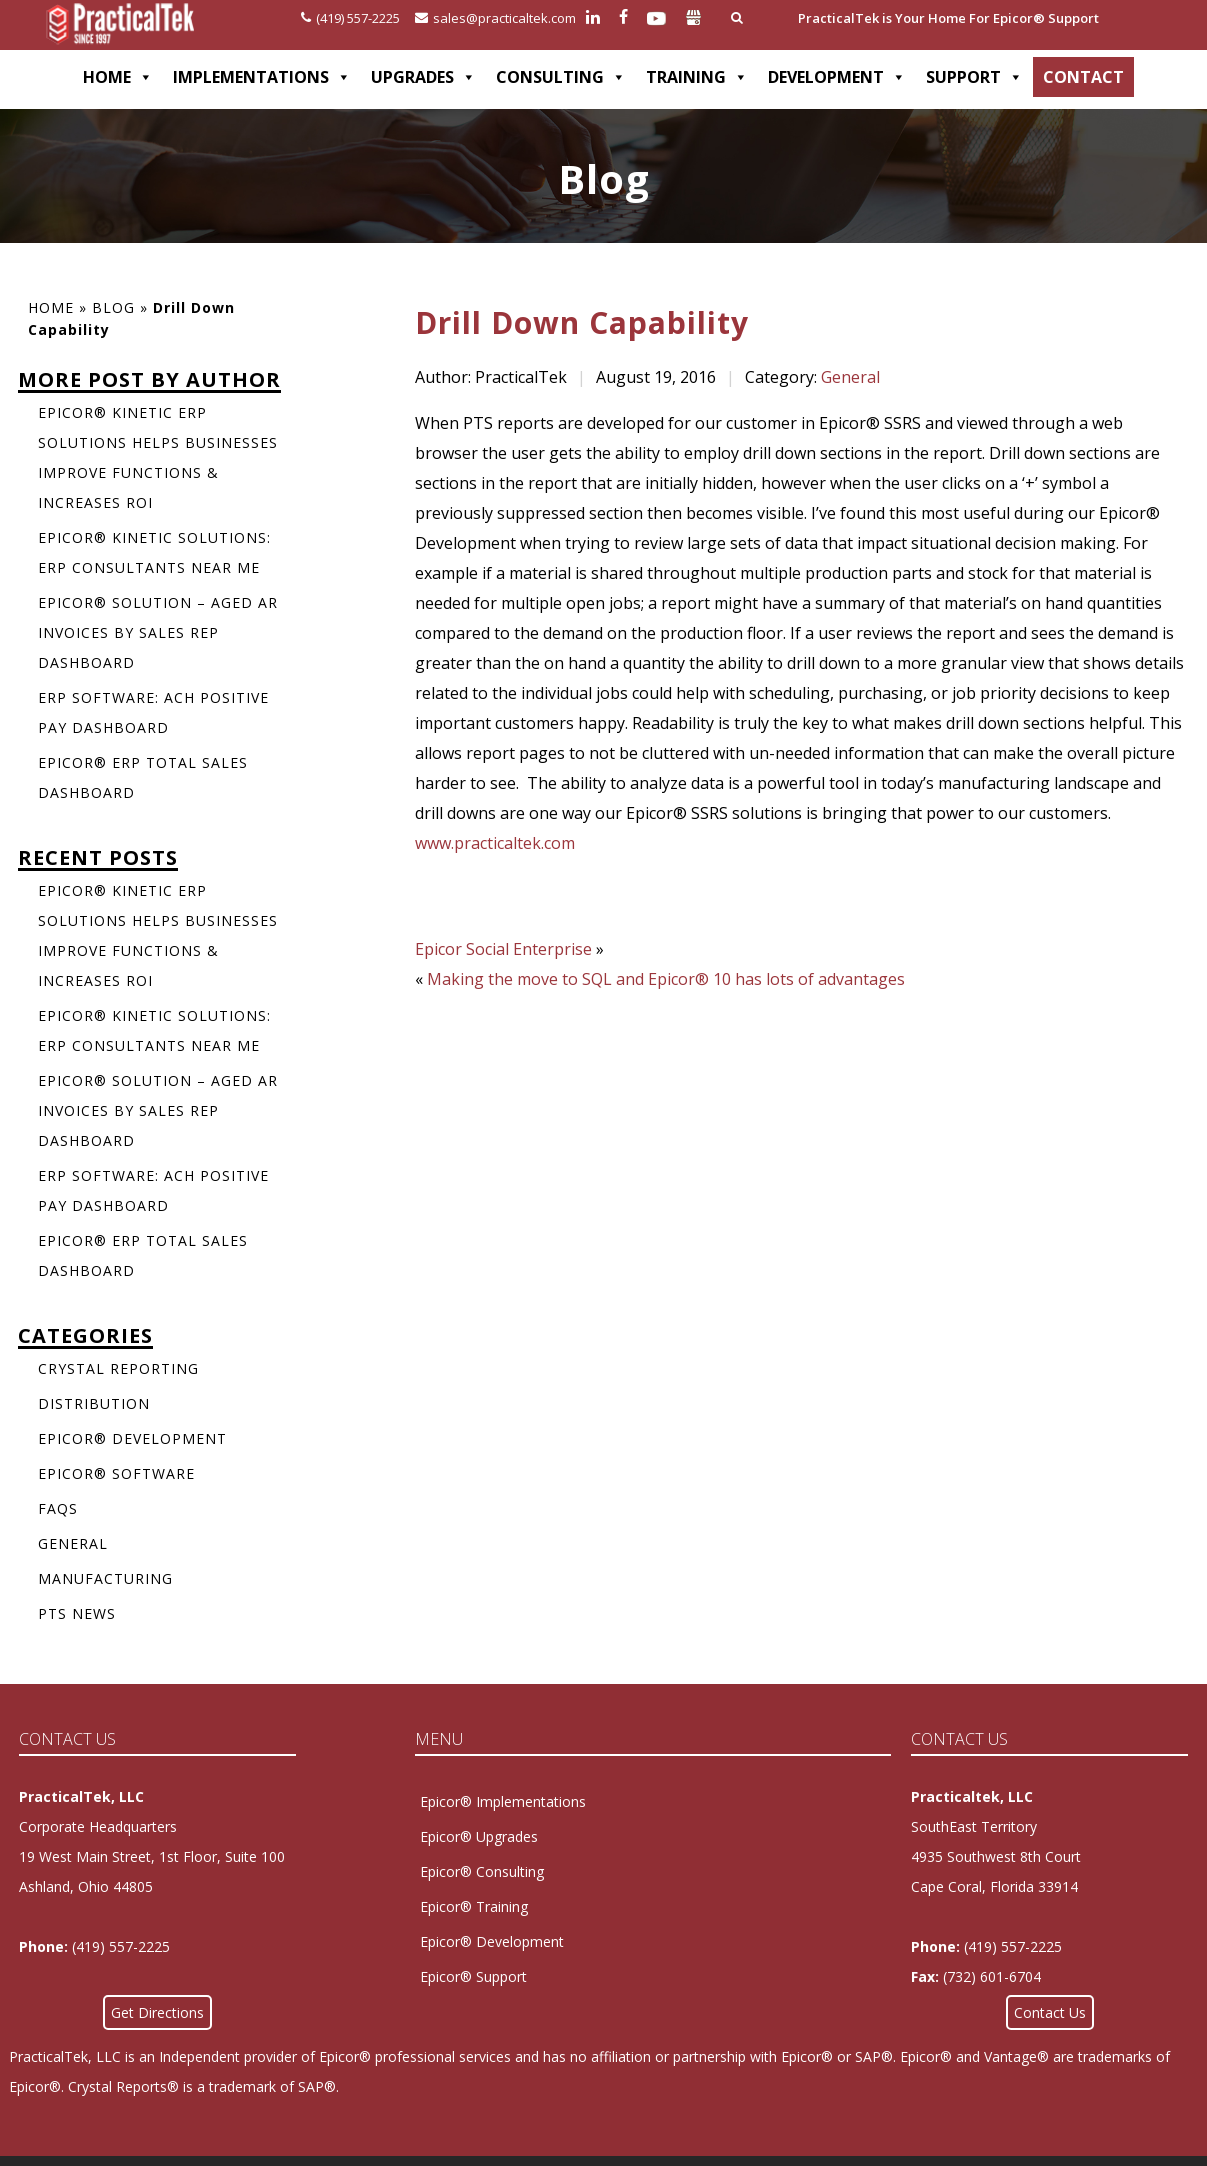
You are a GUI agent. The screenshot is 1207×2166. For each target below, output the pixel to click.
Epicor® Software (116, 1473)
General (850, 377)
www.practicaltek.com (495, 843)
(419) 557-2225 (350, 18)
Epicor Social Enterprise (503, 949)
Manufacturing (105, 1578)
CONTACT (1083, 77)
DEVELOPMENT (837, 77)
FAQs (58, 1508)
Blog (113, 307)
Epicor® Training (474, 1906)
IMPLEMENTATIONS (262, 77)
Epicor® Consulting (482, 1871)
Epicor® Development (132, 1438)
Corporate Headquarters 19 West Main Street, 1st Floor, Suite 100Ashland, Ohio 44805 (152, 1856)
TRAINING (697, 77)
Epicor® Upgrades (479, 1836)
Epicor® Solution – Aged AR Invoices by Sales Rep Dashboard (158, 632)
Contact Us (1050, 2012)
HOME (118, 77)
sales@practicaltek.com (495, 18)
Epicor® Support (473, 1976)
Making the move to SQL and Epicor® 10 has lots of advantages (666, 979)
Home (51, 307)
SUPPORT (974, 77)
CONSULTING (561, 77)
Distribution (94, 1403)
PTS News (77, 1613)
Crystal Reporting (118, 1368)
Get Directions (157, 2012)
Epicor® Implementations (503, 1801)
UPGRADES (423, 77)
